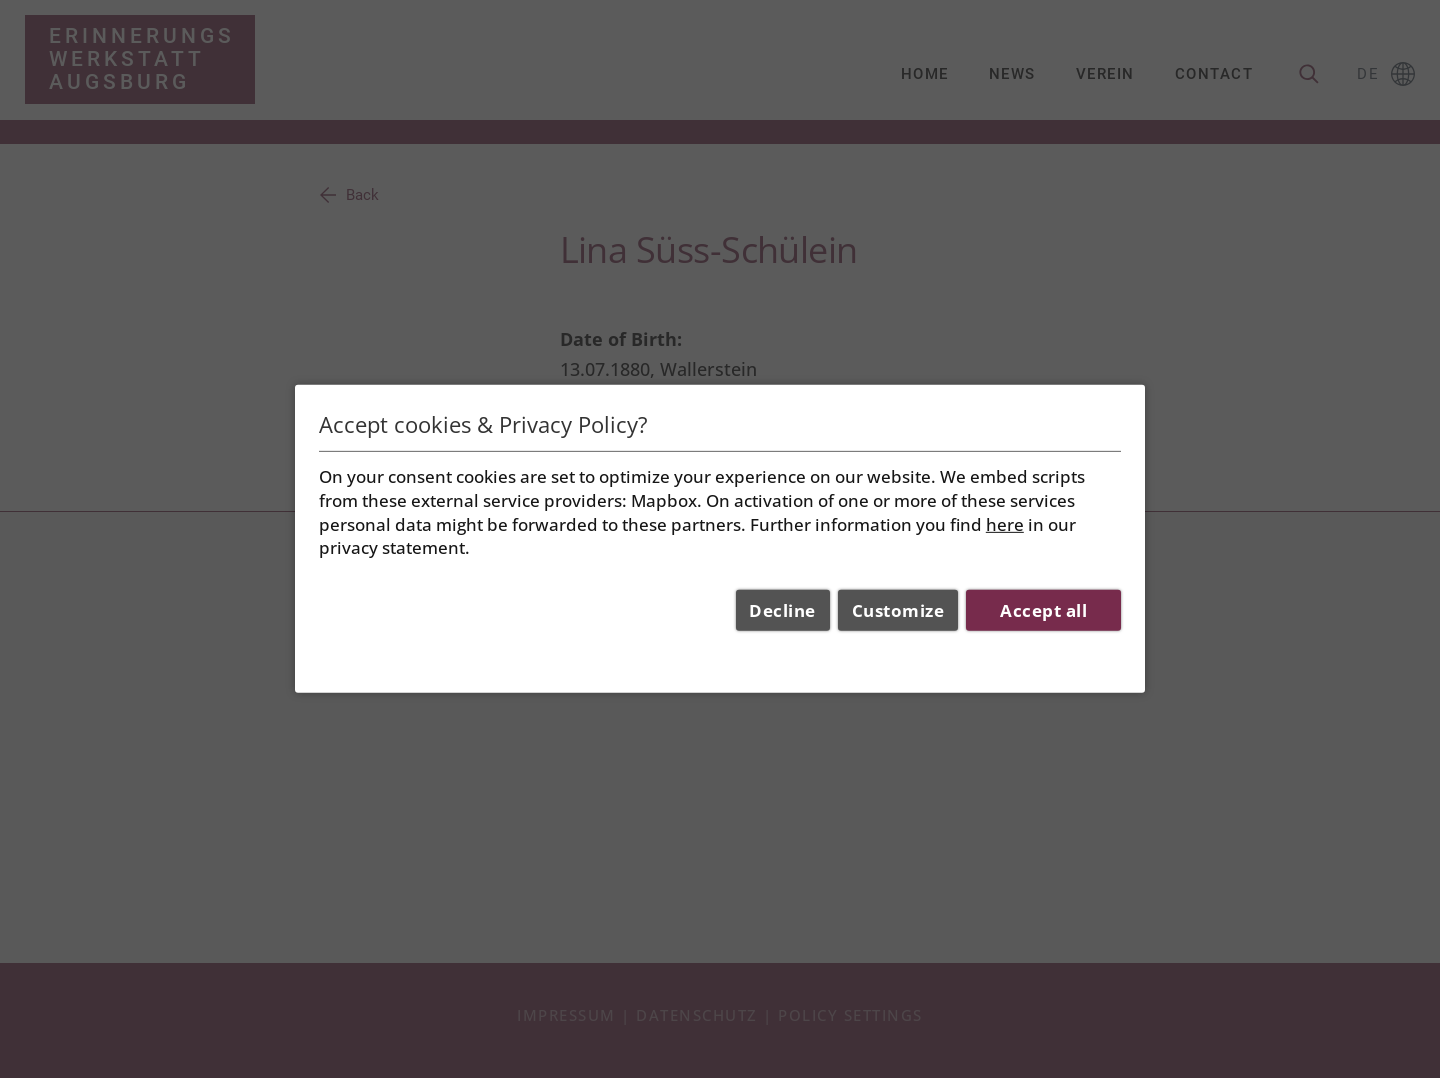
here (1005, 523)
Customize (898, 610)
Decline (782, 610)
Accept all (1043, 610)
